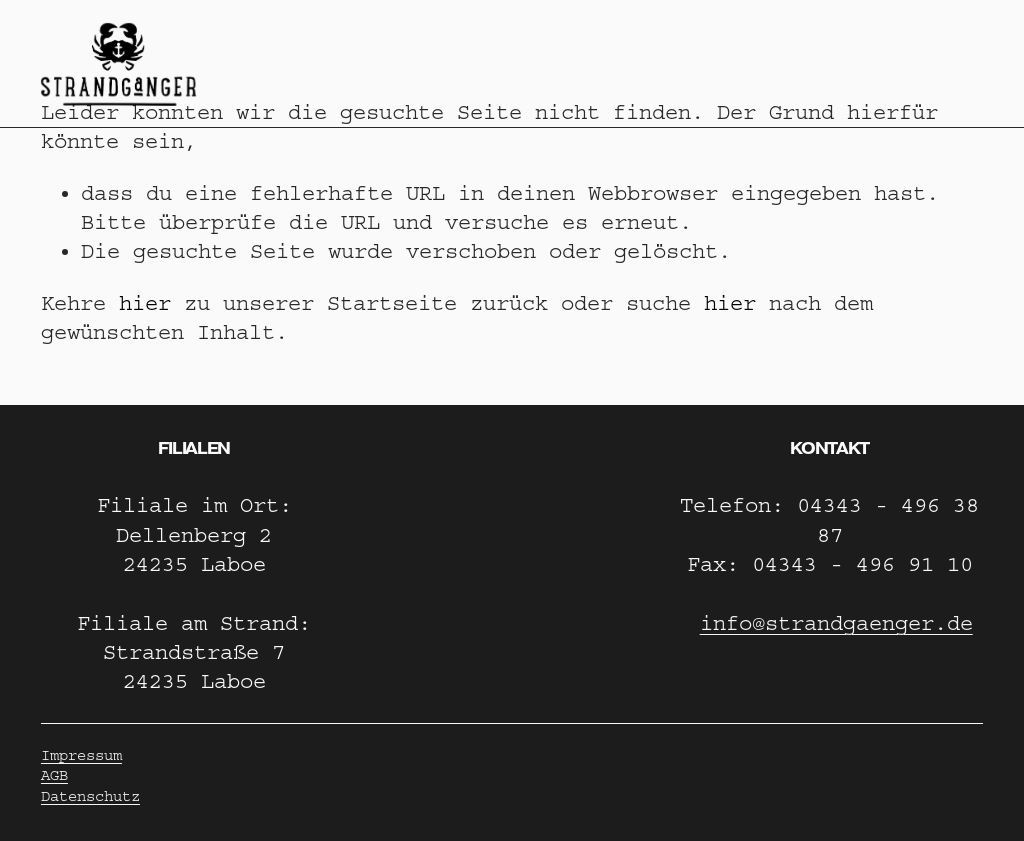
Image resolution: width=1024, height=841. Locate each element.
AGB (54, 775)
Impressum (81, 755)
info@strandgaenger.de (836, 623)
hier (145, 303)
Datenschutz (90, 796)
